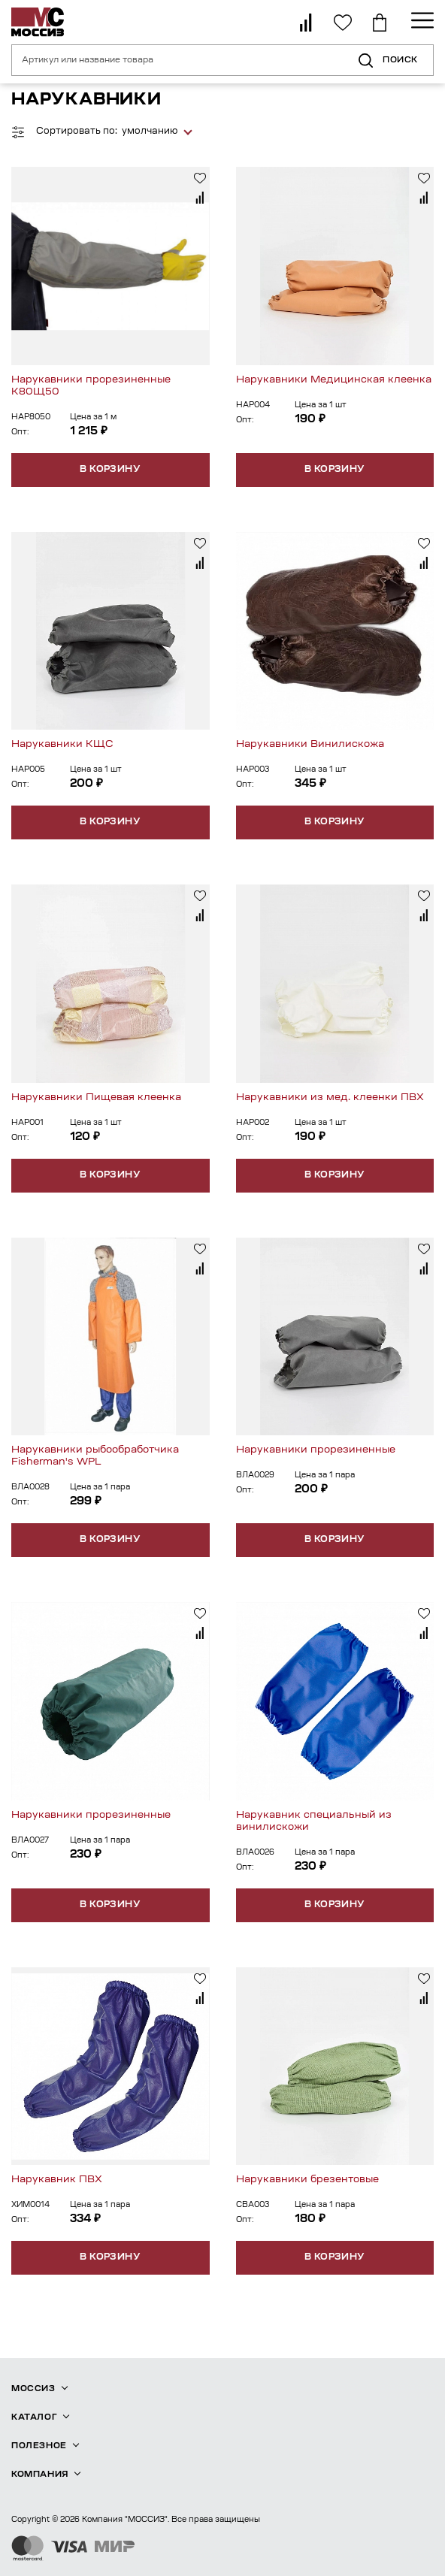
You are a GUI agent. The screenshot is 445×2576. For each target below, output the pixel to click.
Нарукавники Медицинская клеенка (333, 380)
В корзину (110, 469)
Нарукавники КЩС (62, 744)
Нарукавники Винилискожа (310, 744)
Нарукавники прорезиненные (315, 1450)
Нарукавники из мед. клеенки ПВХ (330, 1097)
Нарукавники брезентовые (307, 2179)
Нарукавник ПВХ (56, 2179)
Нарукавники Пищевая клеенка (96, 1097)
